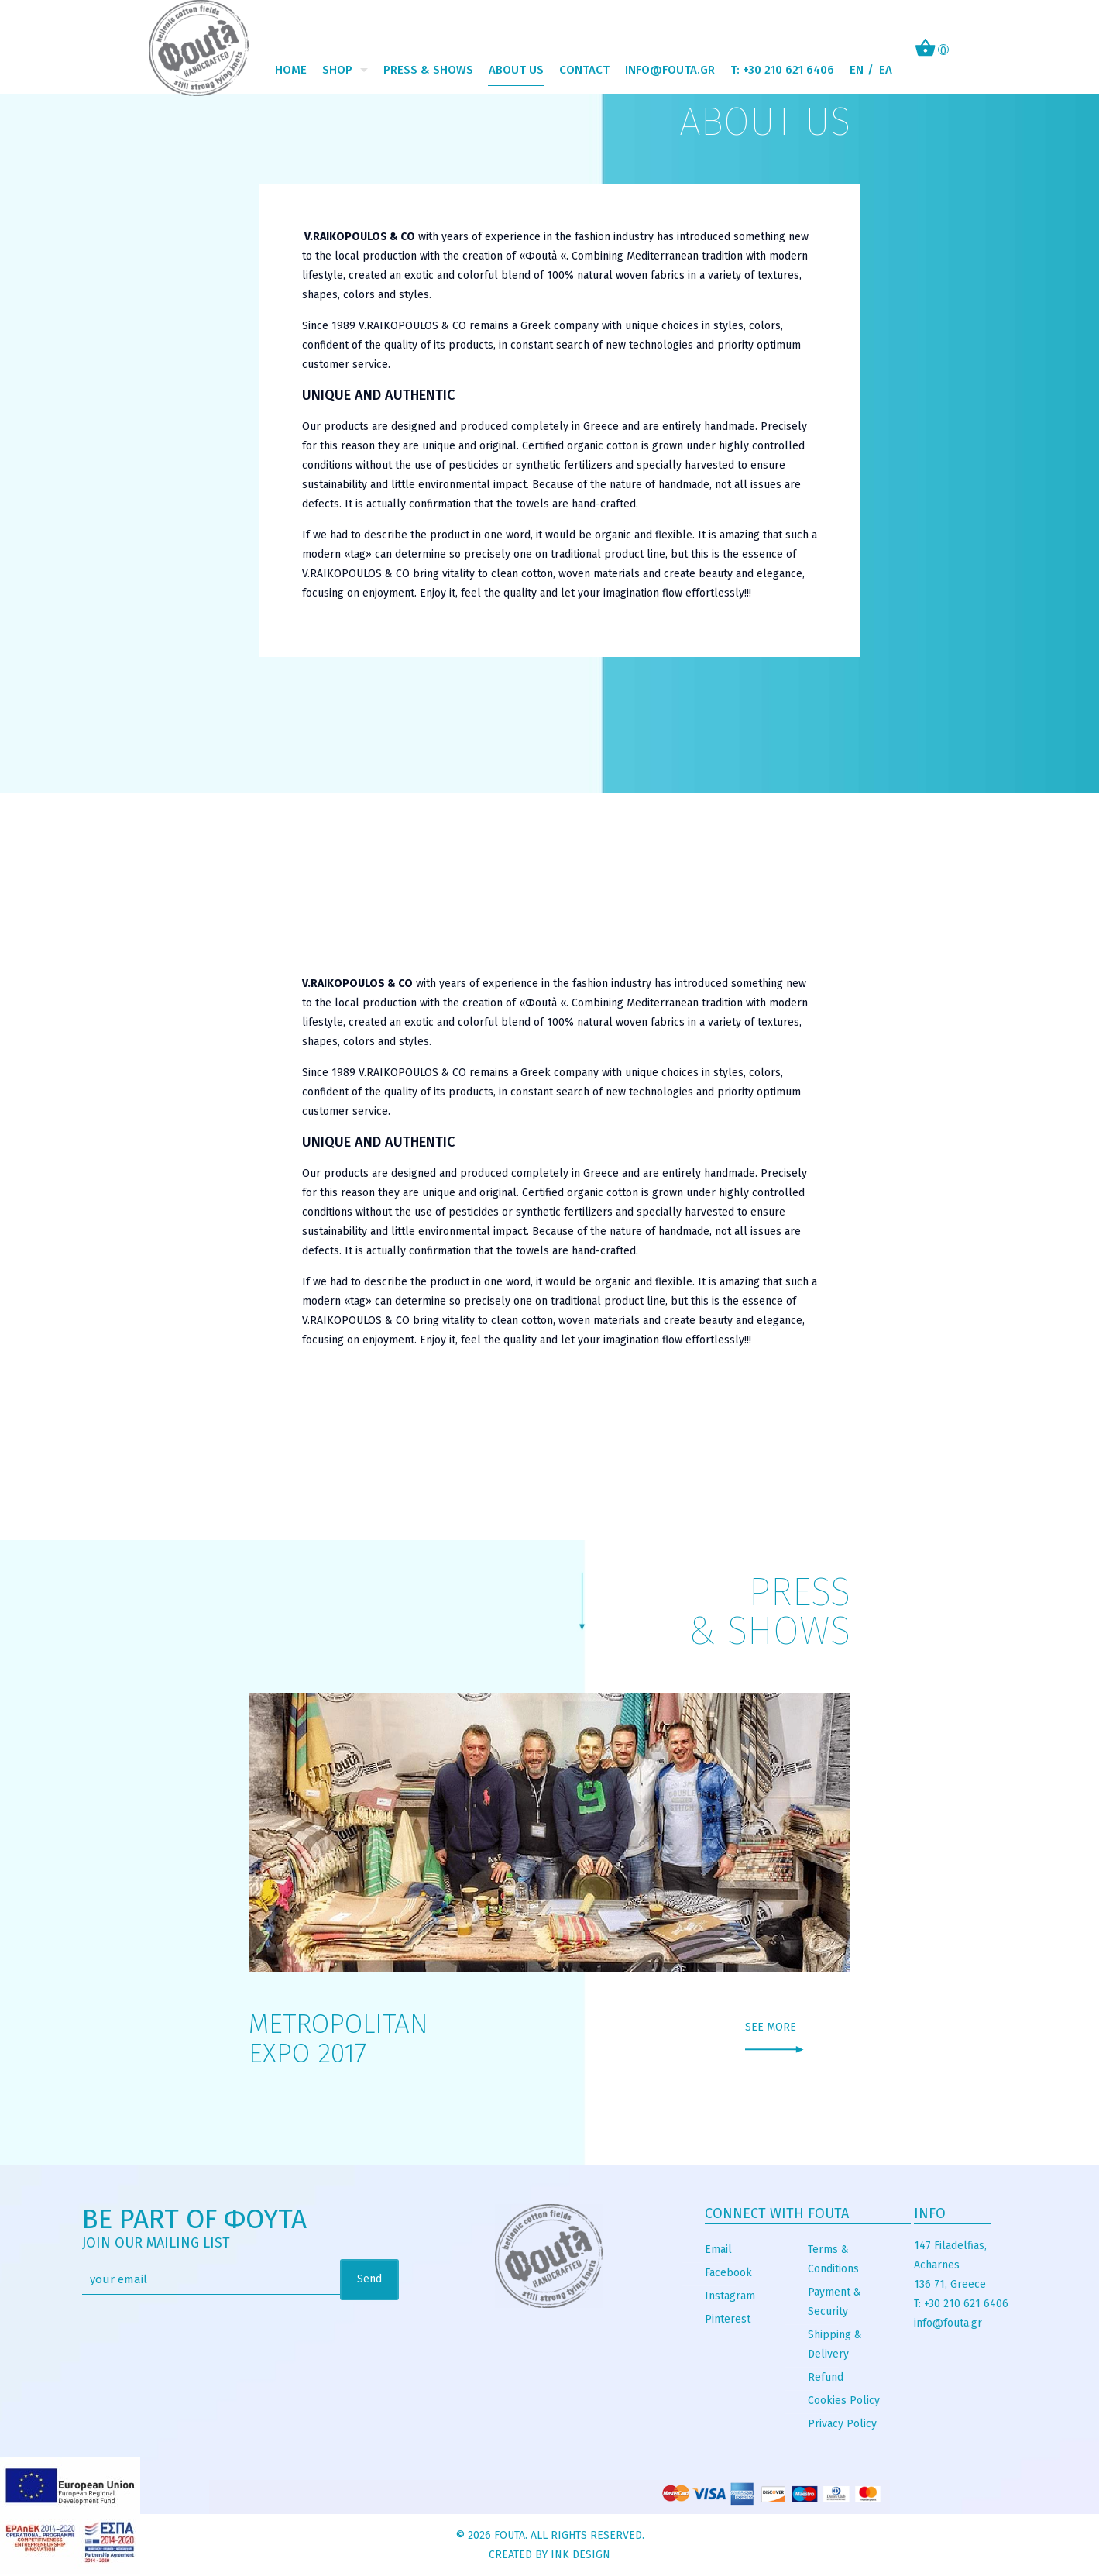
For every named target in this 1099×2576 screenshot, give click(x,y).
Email (718, 2249)
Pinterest (727, 2319)
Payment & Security (834, 2301)
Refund (825, 2377)
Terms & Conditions (833, 2259)
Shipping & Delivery (835, 2344)
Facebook (728, 2272)
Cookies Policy (844, 2400)
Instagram (730, 2296)
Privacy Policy (842, 2423)
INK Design (580, 2554)
